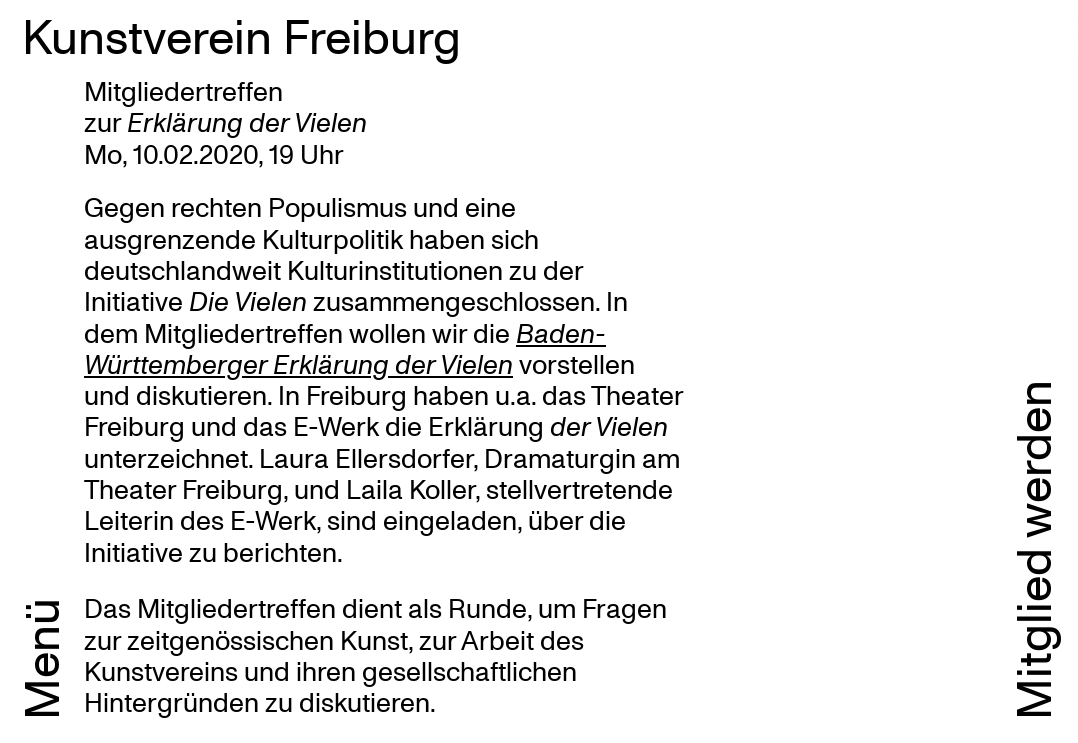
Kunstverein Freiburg (241, 35)
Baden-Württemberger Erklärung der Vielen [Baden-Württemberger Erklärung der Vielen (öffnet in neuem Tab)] (345, 348)
